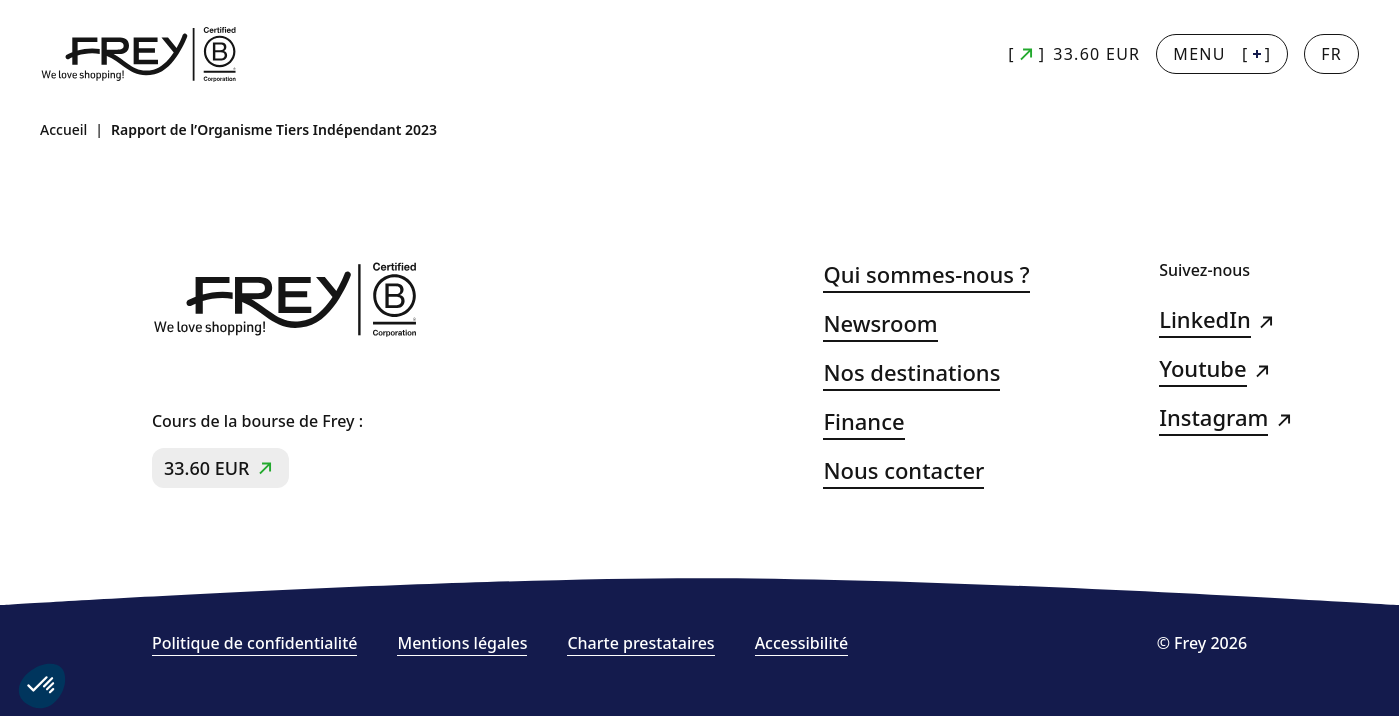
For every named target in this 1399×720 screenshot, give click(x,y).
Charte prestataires (640, 643)
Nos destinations (911, 372)
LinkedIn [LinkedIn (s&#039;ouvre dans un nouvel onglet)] (1205, 319)
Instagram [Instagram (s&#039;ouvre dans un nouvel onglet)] (1213, 417)
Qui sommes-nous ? (926, 274)
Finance (863, 421)
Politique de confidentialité (255, 643)
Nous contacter (903, 470)
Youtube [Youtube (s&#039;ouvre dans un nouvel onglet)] (1202, 368)
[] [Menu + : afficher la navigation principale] (1222, 54)
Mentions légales (462, 643)
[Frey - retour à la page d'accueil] (140, 54)
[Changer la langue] (1331, 54)
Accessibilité (801, 643)
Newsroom (880, 323)
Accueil (63, 129)
